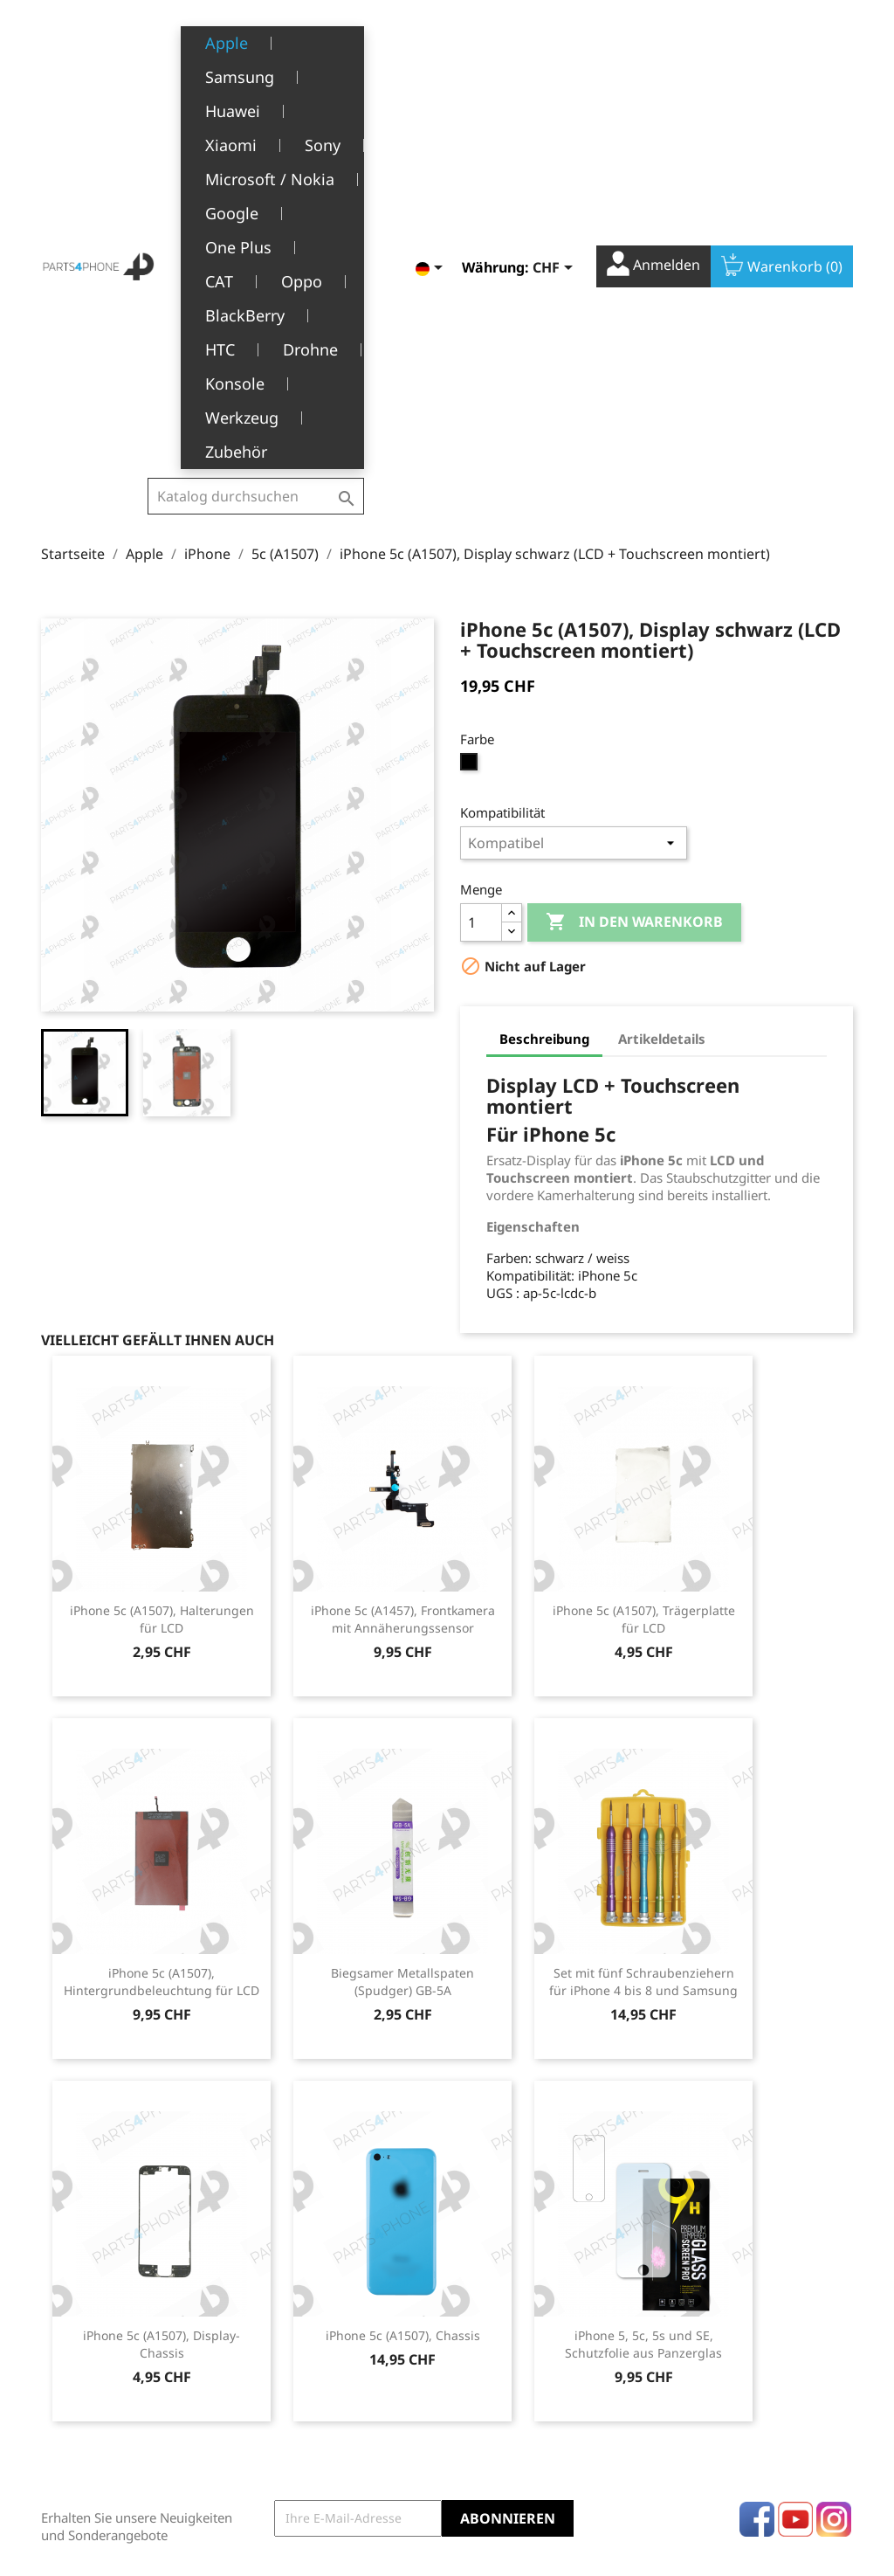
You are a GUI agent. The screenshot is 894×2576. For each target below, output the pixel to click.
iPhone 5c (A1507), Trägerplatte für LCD (644, 1287)
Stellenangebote (312, 2456)
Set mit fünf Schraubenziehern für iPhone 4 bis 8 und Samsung (643, 1650)
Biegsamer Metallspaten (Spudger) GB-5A (402, 1650)
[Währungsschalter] (556, 47)
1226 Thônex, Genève (107, 2382)
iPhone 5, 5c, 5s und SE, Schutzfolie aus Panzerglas (643, 2012)
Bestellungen (499, 2330)
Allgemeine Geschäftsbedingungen (333, 2339)
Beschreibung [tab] (544, 706)
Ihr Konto (505, 2277)
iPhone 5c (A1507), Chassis (403, 2003)
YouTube (795, 2187)
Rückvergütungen (512, 2356)
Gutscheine (493, 2410)
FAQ (275, 2429)
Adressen (487, 2383)
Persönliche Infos (510, 2303)
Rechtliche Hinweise (323, 2303)
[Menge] (481, 590)
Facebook (756, 2187)
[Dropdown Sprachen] (432, 47)
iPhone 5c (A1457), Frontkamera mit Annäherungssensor (403, 1287)
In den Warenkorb (634, 590)
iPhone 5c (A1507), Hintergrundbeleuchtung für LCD (161, 1650)
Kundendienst (305, 2401)
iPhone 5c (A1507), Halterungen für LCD (162, 1287)
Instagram (833, 2187)
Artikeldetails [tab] (661, 706)
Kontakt (286, 2483)
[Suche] (256, 53)
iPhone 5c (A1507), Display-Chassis (161, 2012)
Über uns (291, 2374)
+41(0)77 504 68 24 (101, 2407)
